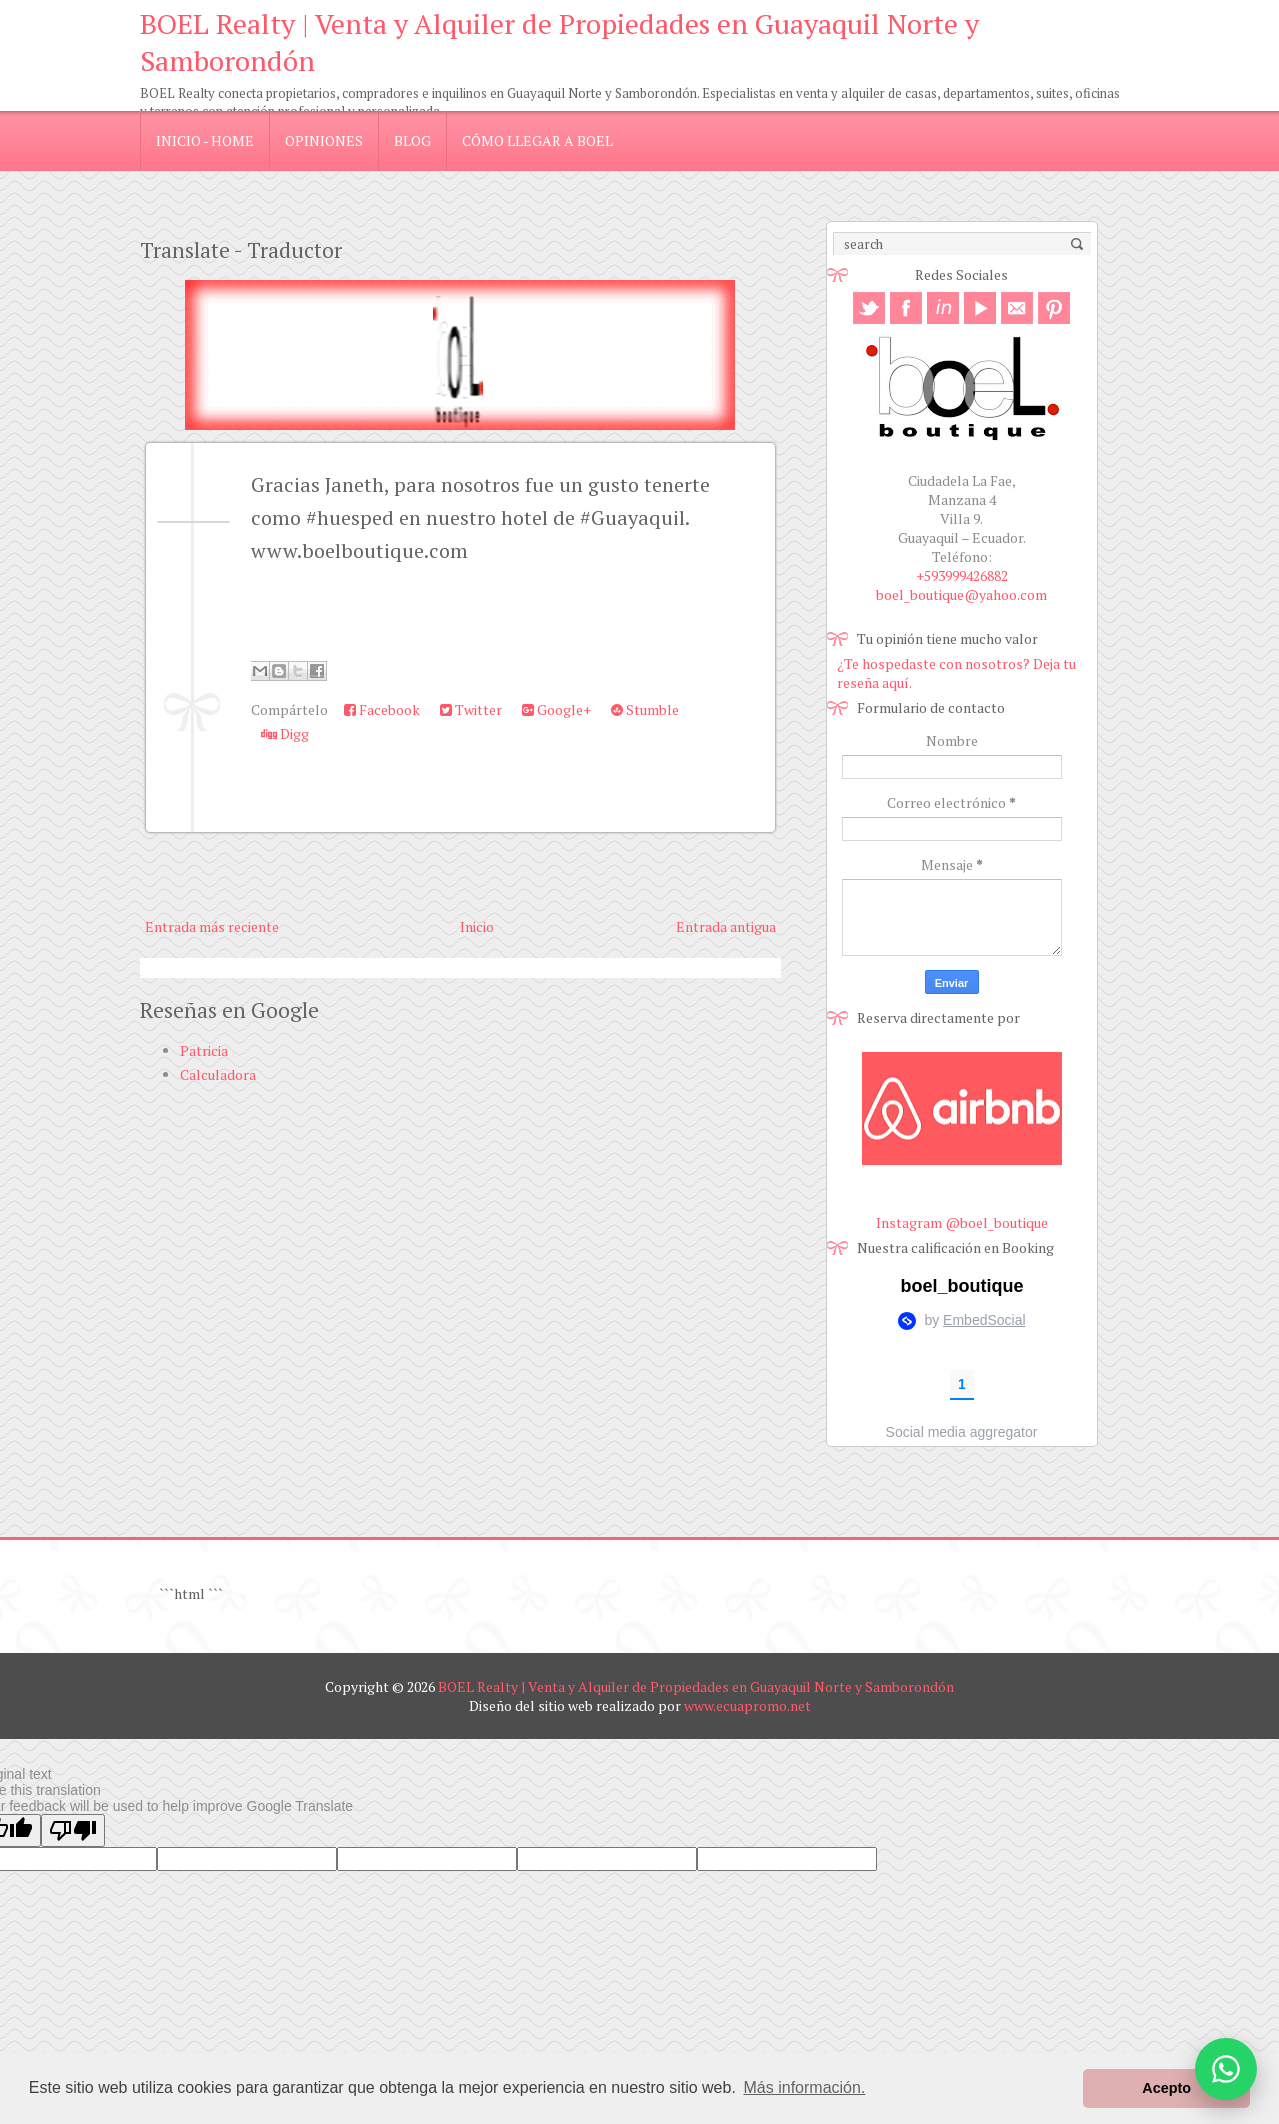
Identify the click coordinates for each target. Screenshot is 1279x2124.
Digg (285, 733)
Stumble (645, 709)
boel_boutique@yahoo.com (961, 594)
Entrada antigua (726, 926)
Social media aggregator (962, 1432)
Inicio (477, 926)
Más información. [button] (805, 2087)
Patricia (204, 1050)
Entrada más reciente (212, 926)
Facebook (382, 709)
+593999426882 (962, 575)
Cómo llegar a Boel (537, 140)
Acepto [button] (1166, 2088)
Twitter (471, 709)
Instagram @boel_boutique (962, 1222)
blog (412, 140)
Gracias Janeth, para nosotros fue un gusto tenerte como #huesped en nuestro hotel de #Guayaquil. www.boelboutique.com (480, 517)
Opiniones (324, 140)
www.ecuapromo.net (747, 1705)
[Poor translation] (73, 1830)
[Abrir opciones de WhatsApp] (1226, 2069)
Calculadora (218, 1074)
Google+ (556, 709)
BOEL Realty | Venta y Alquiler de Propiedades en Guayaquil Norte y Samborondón (696, 1686)
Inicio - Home (205, 140)
